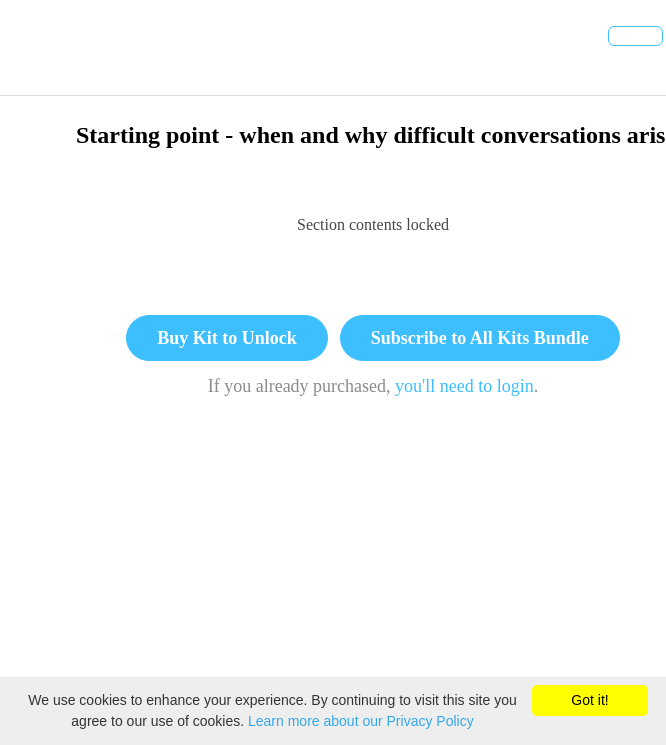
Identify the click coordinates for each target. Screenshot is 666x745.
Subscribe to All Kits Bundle (480, 338)
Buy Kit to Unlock (227, 338)
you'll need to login (464, 386)
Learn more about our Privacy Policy (361, 721)
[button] (37, 47)
